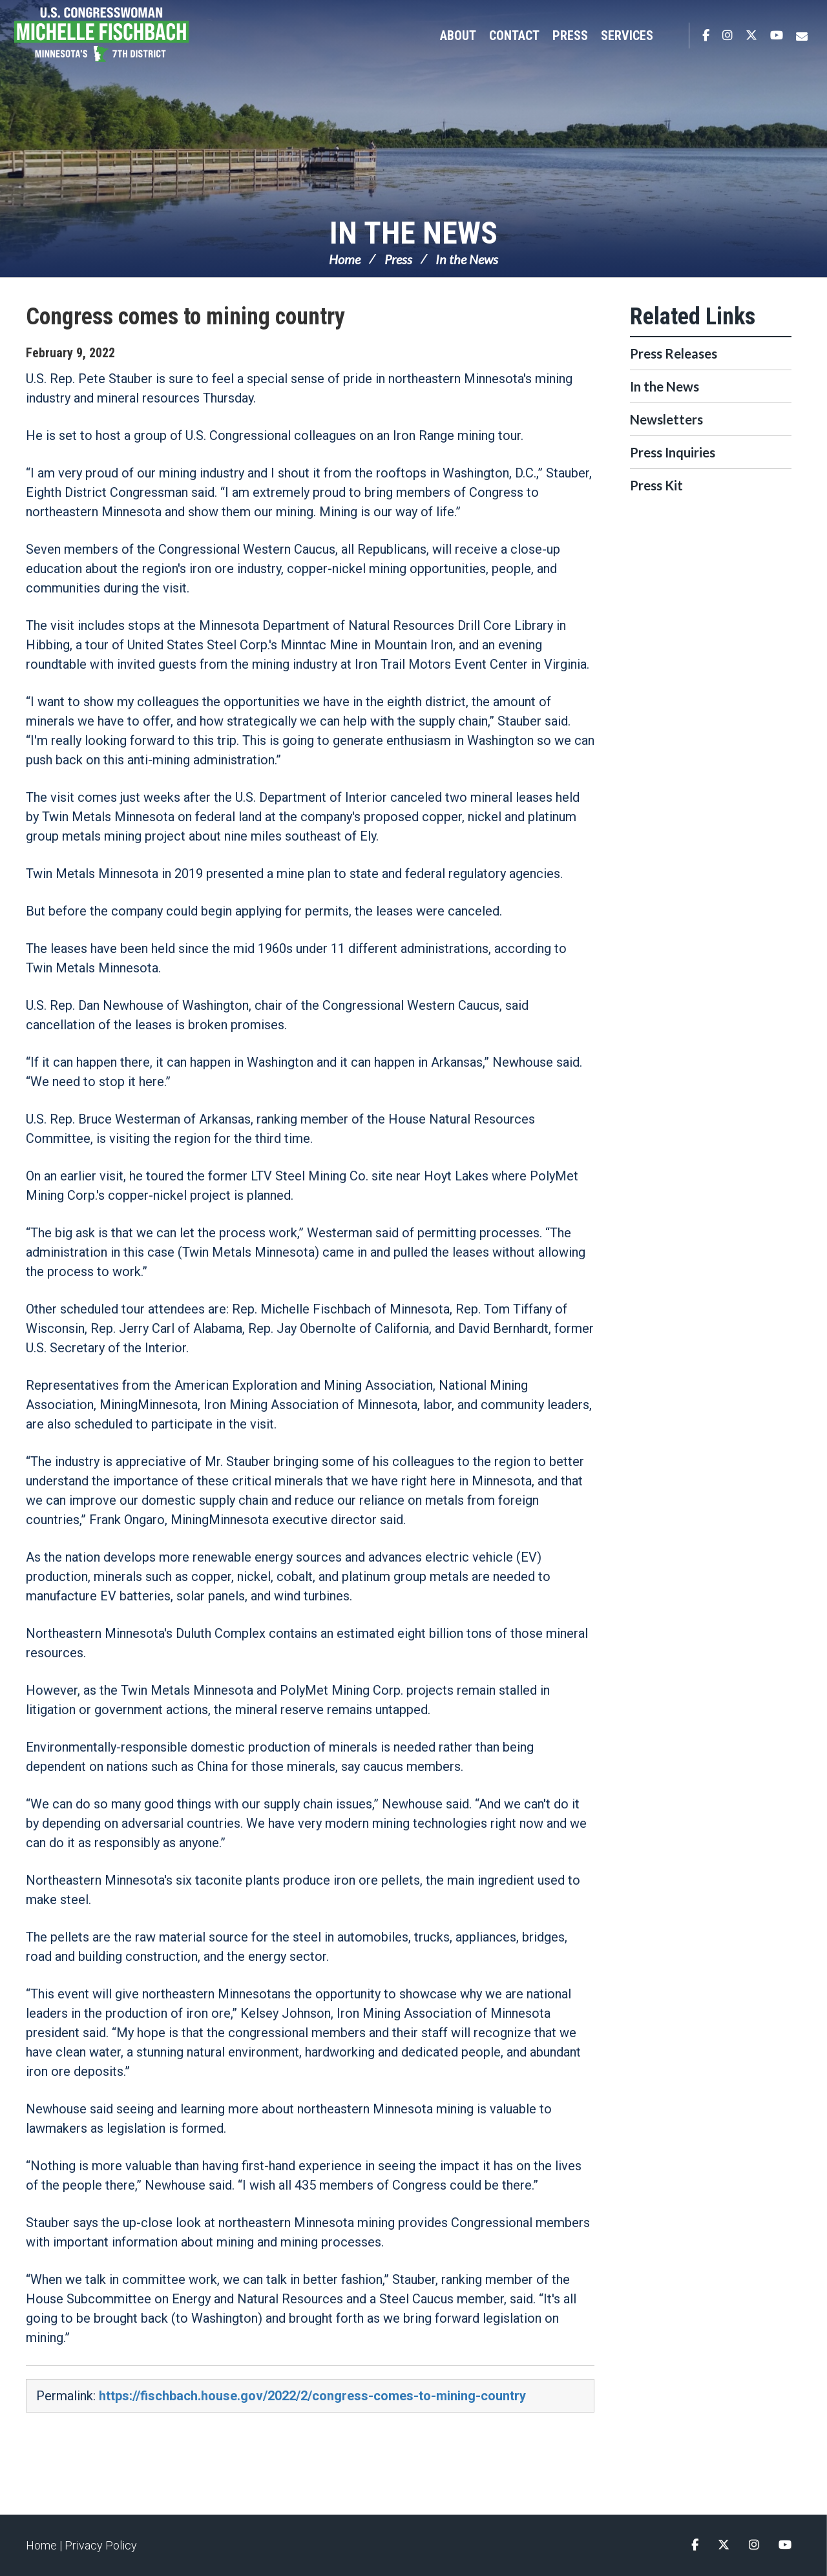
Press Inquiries (672, 452)
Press (398, 259)
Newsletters (666, 419)
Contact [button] (514, 35)
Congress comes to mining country (185, 316)
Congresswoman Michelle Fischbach (119, 36)
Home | (45, 2545)
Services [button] (627, 35)
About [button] (458, 35)
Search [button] (673, 35)
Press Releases (673, 353)
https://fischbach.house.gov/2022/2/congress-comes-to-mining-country (312, 2395)
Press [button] (570, 35)
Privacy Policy (101, 2545)
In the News (413, 233)
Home (345, 259)
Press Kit (656, 485)
